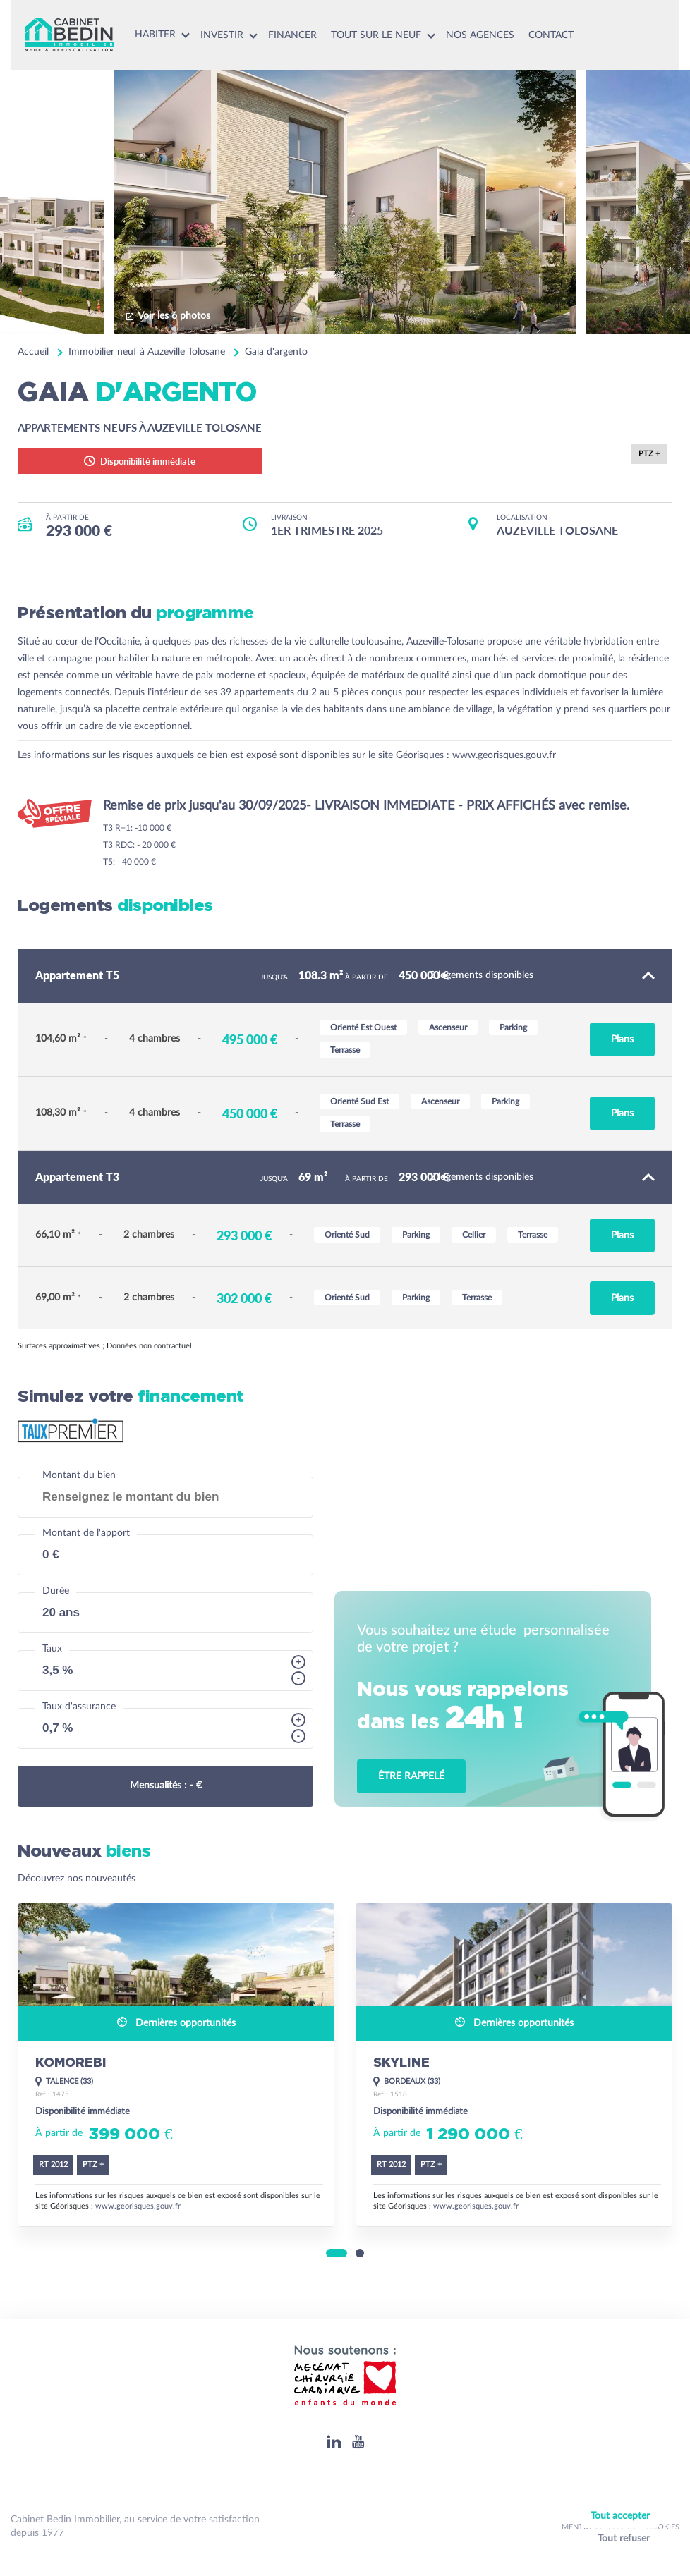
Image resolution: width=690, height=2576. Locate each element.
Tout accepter (620, 2516)
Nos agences (480, 35)
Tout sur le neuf (376, 35)
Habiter (155, 34)
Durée (55, 1591)
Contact (551, 35)
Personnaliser (623, 2557)
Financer (292, 35)
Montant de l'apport (86, 1533)
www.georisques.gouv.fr (504, 755)
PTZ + (649, 454)
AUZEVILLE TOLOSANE (557, 530)
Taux (52, 1649)
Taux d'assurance (79, 1706)
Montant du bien (79, 1475)
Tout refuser (624, 2539)
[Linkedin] (334, 2441)
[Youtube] (358, 2441)
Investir (221, 35)
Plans (622, 1039)
